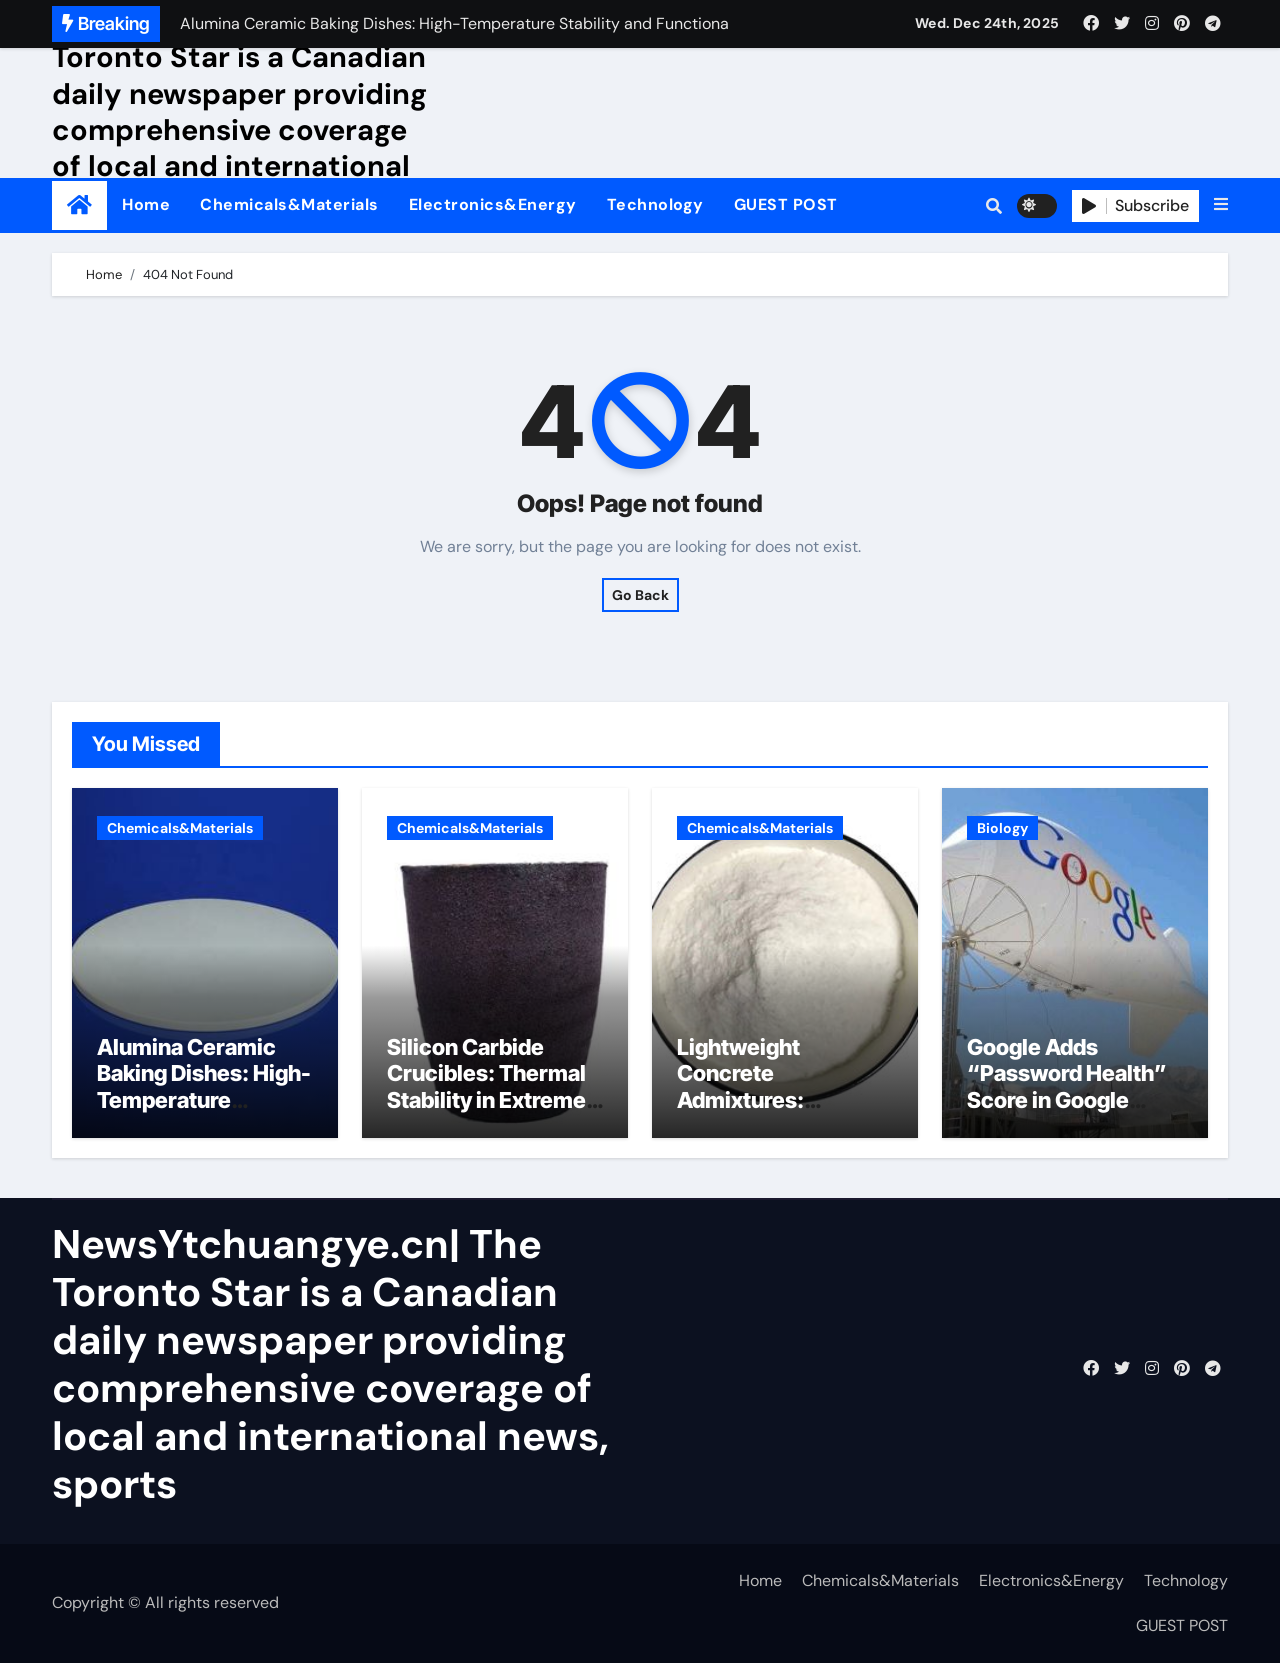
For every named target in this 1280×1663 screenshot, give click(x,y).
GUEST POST (786, 204)
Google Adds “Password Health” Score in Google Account (1067, 1086)
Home (146, 204)
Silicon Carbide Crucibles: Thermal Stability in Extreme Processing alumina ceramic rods (488, 1100)
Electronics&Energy (493, 204)
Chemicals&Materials (289, 204)
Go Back (640, 595)
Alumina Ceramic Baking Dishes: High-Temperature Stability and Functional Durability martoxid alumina (204, 1113)
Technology (655, 204)
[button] (1221, 205)
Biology (1002, 828)
